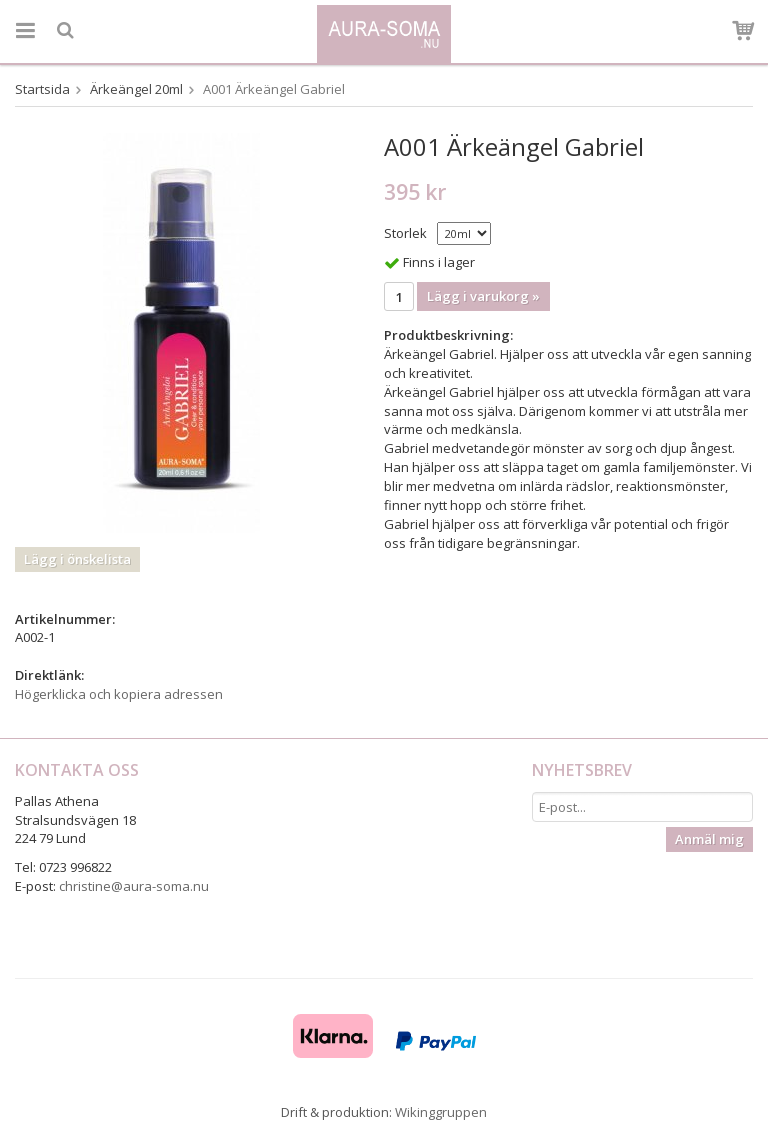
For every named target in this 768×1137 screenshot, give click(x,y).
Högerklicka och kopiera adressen (119, 694)
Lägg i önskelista (77, 559)
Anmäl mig (709, 839)
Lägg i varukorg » (483, 296)
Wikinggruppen (441, 1112)
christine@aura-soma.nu (134, 886)
